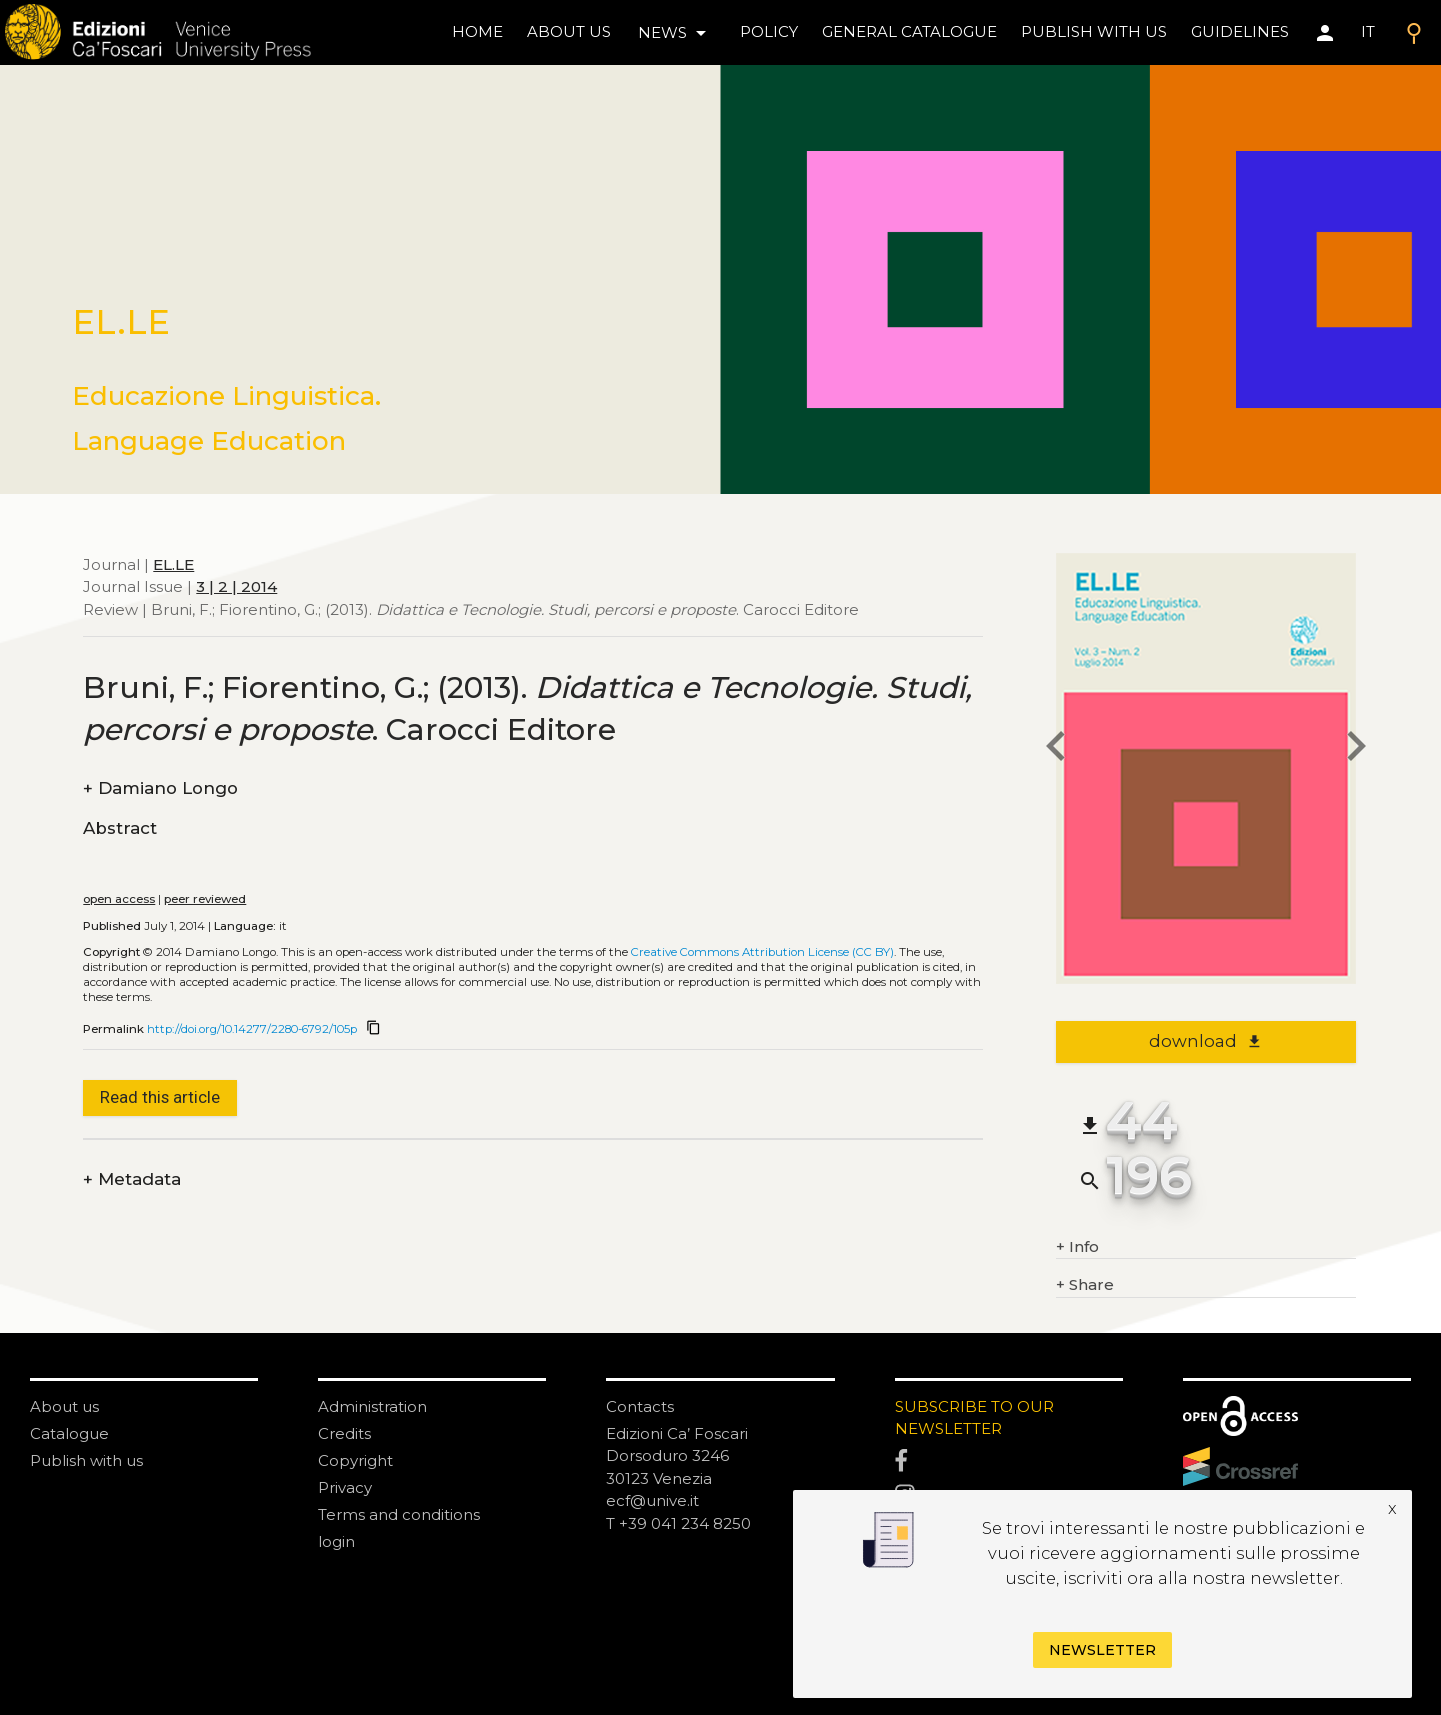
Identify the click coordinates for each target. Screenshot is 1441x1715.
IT (1368, 31)
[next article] (1356, 749)
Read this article (160, 1097)
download (1205, 1041)
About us (569, 31)
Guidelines (1240, 31)
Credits (344, 1433)
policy (769, 31)
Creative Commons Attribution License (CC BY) (762, 952)
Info (1077, 1247)
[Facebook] (1009, 1462)
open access (119, 899)
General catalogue (909, 31)
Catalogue (69, 1433)
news (675, 33)
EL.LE (173, 564)
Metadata (132, 1179)
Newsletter (1102, 1650)
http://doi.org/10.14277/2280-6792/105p (252, 1029)
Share (1085, 1285)
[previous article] (1056, 749)
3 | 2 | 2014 (236, 586)
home (477, 31)
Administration (372, 1406)
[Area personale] (1325, 33)
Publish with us (1094, 31)
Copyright (355, 1460)
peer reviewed (205, 899)
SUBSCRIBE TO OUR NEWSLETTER (974, 1418)
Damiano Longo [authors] (160, 788)
